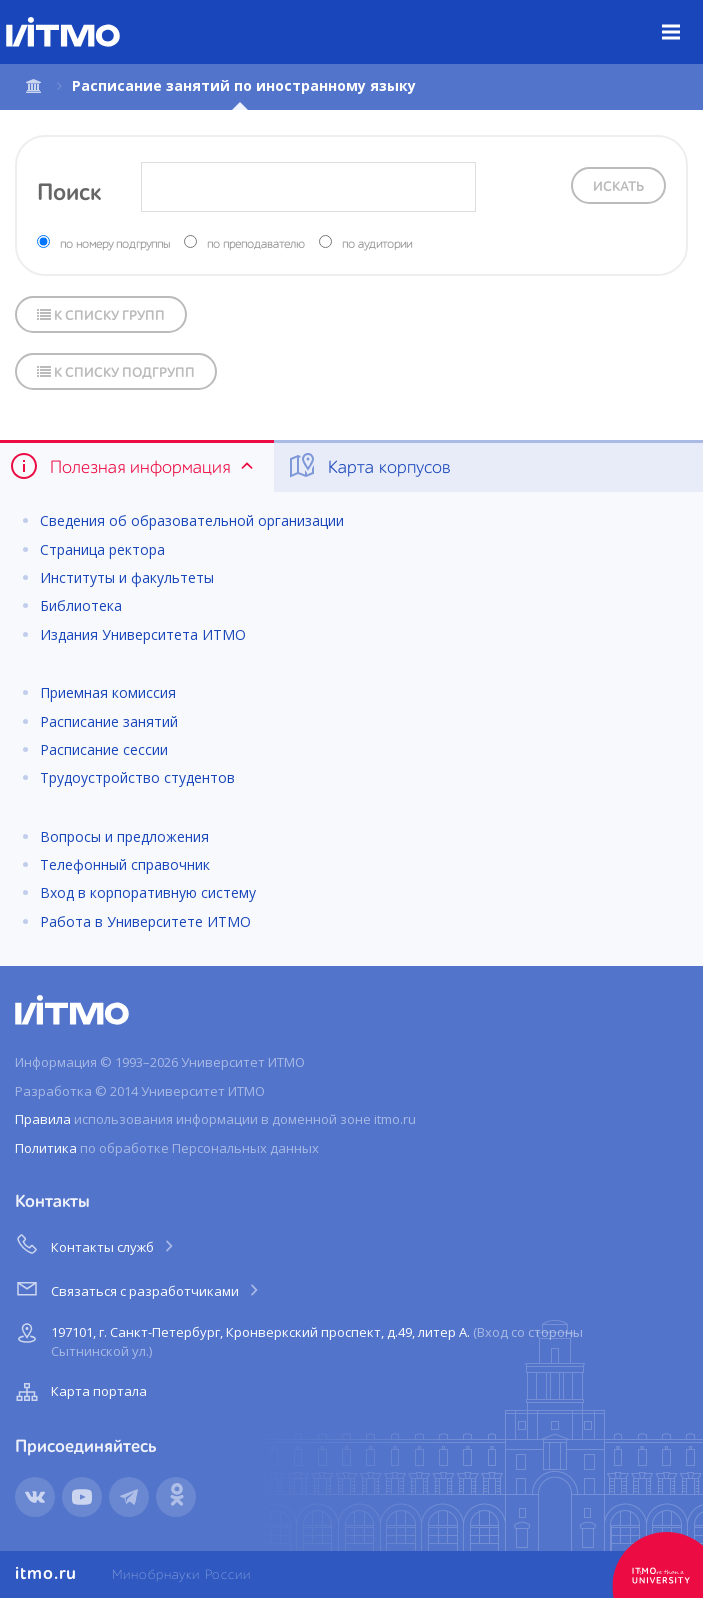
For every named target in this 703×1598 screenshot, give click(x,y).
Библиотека (81, 605)
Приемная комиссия (108, 692)
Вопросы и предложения (124, 836)
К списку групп (101, 315)
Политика (46, 1148)
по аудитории (377, 245)
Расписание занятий (109, 721)
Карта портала (79, 1392)
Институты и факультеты (127, 577)
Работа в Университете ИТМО (145, 921)
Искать (618, 187)
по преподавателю (256, 245)
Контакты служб (96, 1244)
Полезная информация (133, 466)
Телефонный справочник (125, 864)
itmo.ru (46, 1574)
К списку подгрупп (116, 372)
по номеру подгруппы (115, 245)
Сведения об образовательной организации (192, 520)
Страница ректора (102, 549)
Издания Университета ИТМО (143, 634)
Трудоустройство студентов (137, 777)
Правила (43, 1119)
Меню (682, 17)
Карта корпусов (368, 466)
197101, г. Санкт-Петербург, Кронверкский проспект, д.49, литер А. (297, 1338)
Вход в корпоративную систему (148, 892)
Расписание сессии (104, 749)
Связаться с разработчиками (138, 1288)
